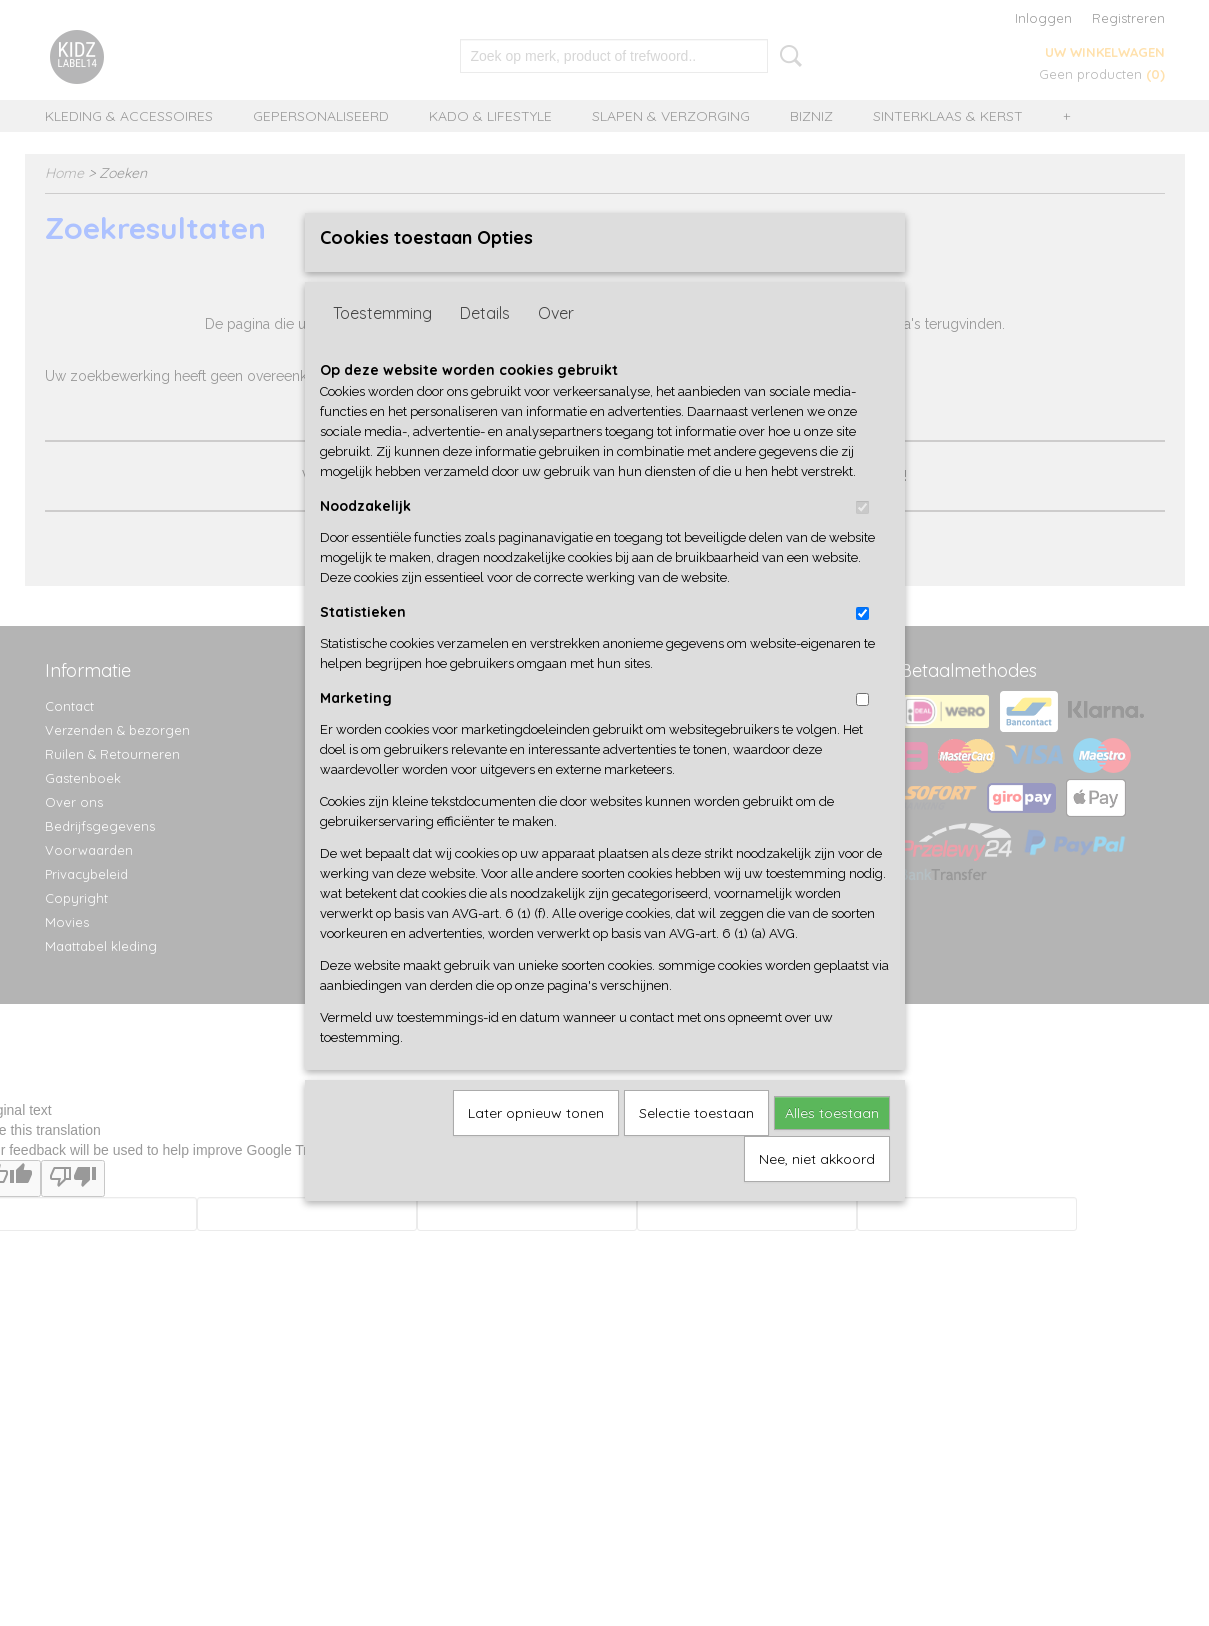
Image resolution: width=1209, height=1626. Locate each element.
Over (556, 345)
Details (485, 345)
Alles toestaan (832, 1145)
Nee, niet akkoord (817, 1191)
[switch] (862, 539)
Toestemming (382, 345)
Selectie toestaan (696, 1145)
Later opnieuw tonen (536, 1145)
